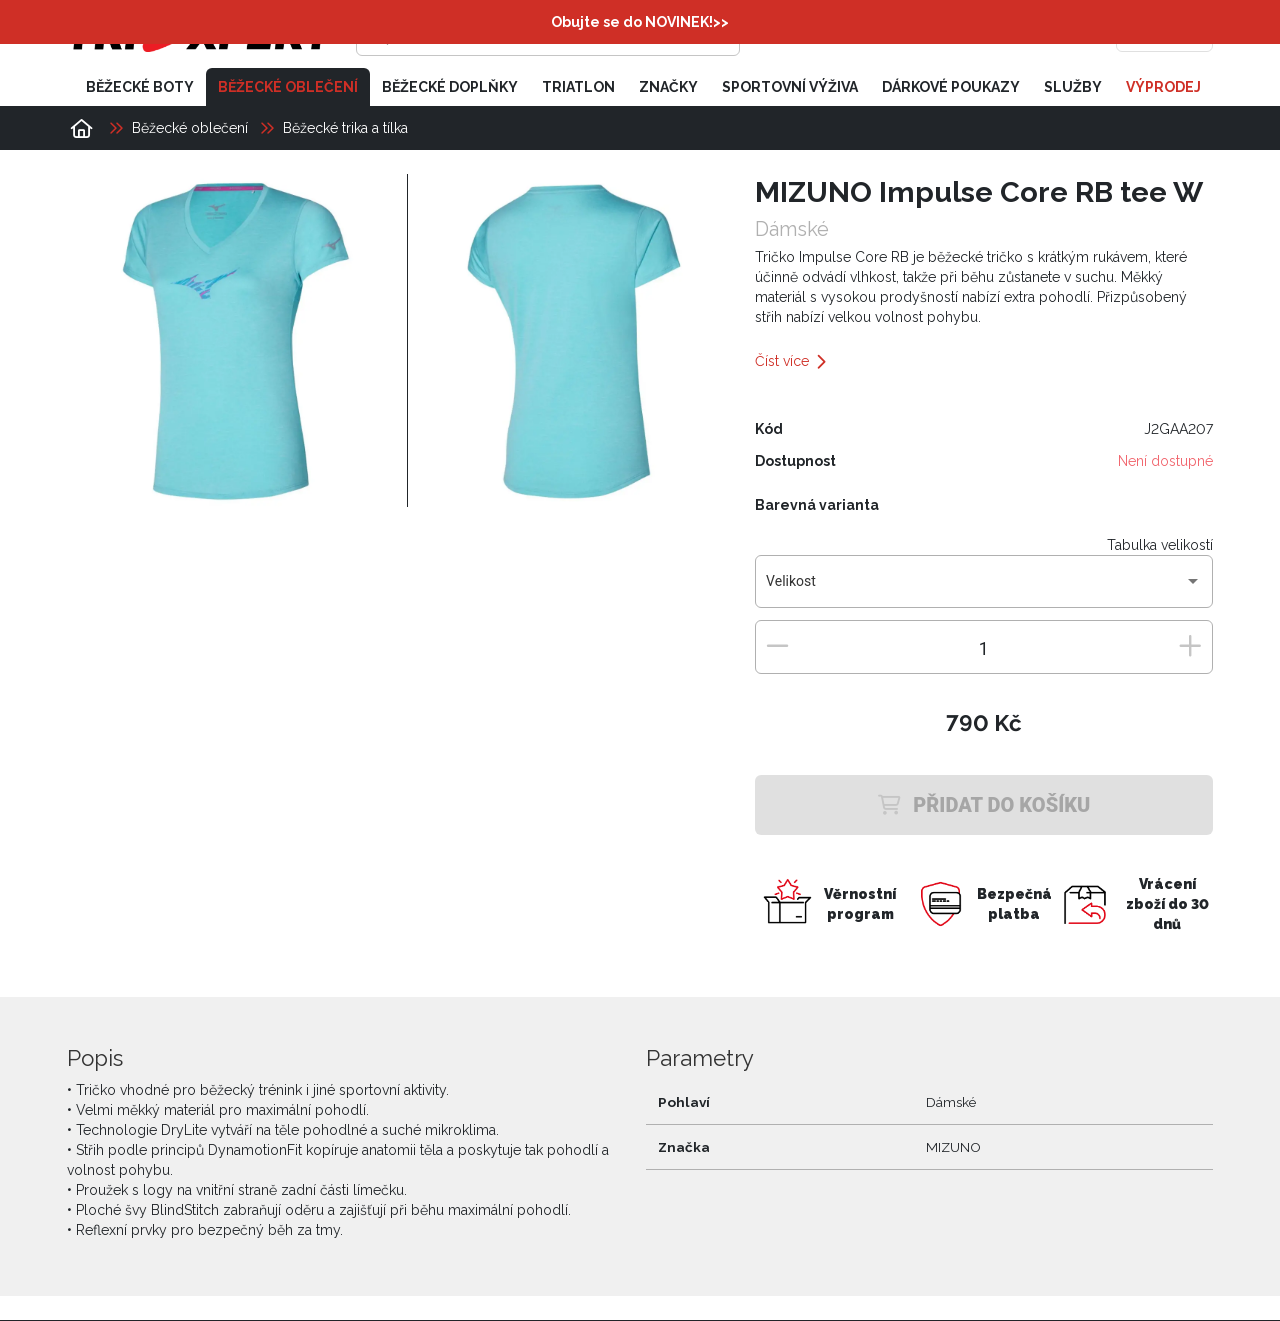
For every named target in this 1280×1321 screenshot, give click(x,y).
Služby (1073, 88)
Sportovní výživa (790, 88)
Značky (668, 88)
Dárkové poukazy (951, 88)
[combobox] (983, 590)
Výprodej (1163, 88)
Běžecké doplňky (450, 88)
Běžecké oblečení (288, 88)
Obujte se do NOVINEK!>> (640, 22)
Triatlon (578, 88)
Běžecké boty (140, 88)
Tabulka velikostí (1160, 546)
